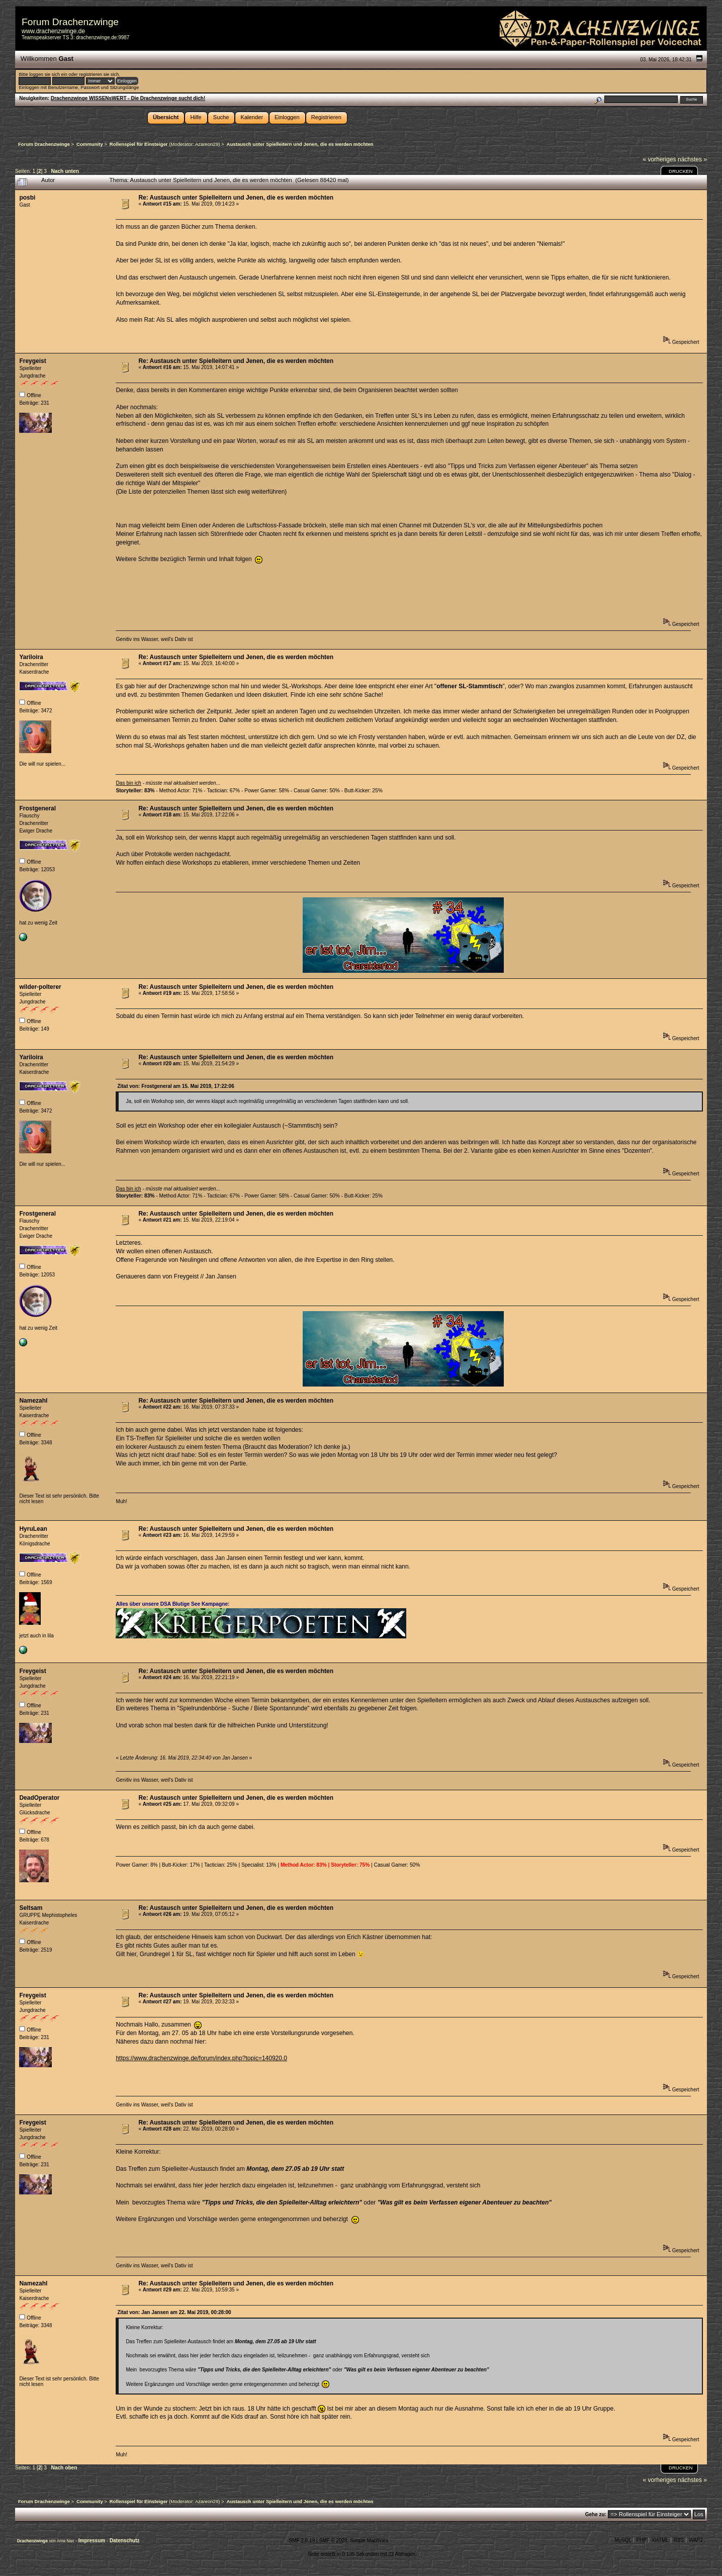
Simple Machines (369, 2540)
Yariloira (31, 657)
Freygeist (32, 360)
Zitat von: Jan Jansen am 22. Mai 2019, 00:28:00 (174, 2312)
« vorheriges (659, 159)
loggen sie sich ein (48, 74)
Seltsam (30, 1907)
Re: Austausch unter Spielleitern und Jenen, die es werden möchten (235, 197)
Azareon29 (206, 144)
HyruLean (33, 1528)
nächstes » (692, 159)
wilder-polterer (40, 986)
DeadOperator (39, 1797)
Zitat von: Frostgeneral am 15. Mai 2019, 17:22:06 (175, 1086)
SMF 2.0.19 (302, 2540)
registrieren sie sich (99, 74)
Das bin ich (128, 783)
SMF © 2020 (333, 2540)
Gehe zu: (595, 2514)
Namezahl (33, 1400)
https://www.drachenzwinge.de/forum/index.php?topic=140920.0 (201, 2058)
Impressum (92, 2540)
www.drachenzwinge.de (53, 31)
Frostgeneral (37, 808)
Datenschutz (124, 2540)
